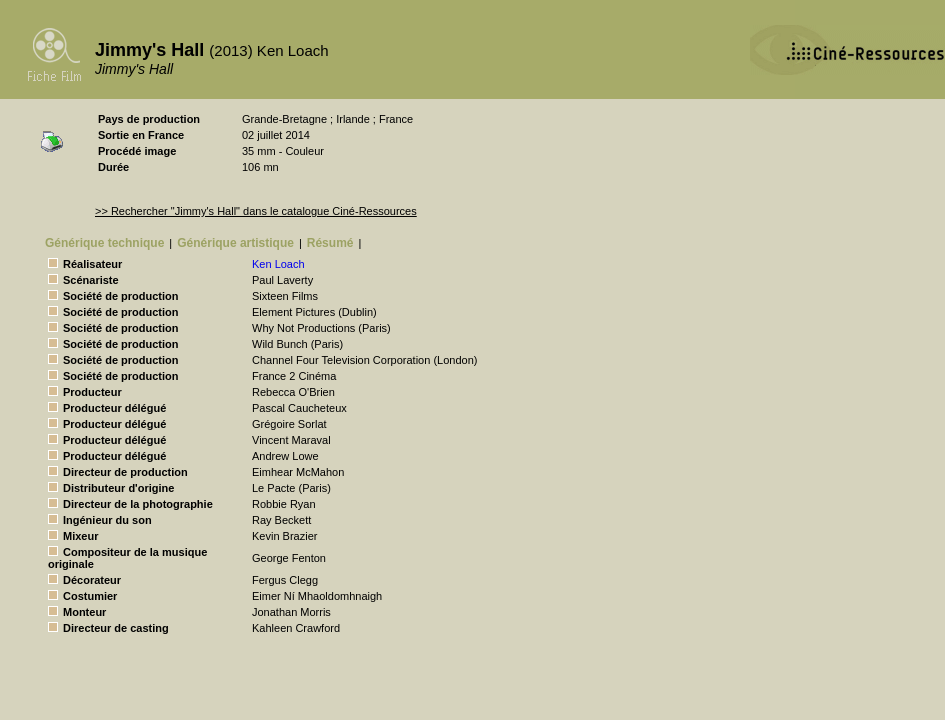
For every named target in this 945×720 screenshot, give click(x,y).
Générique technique (104, 243)
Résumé (330, 243)
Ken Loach (278, 264)
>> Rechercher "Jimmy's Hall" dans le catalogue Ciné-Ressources (256, 211)
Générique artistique (235, 243)
